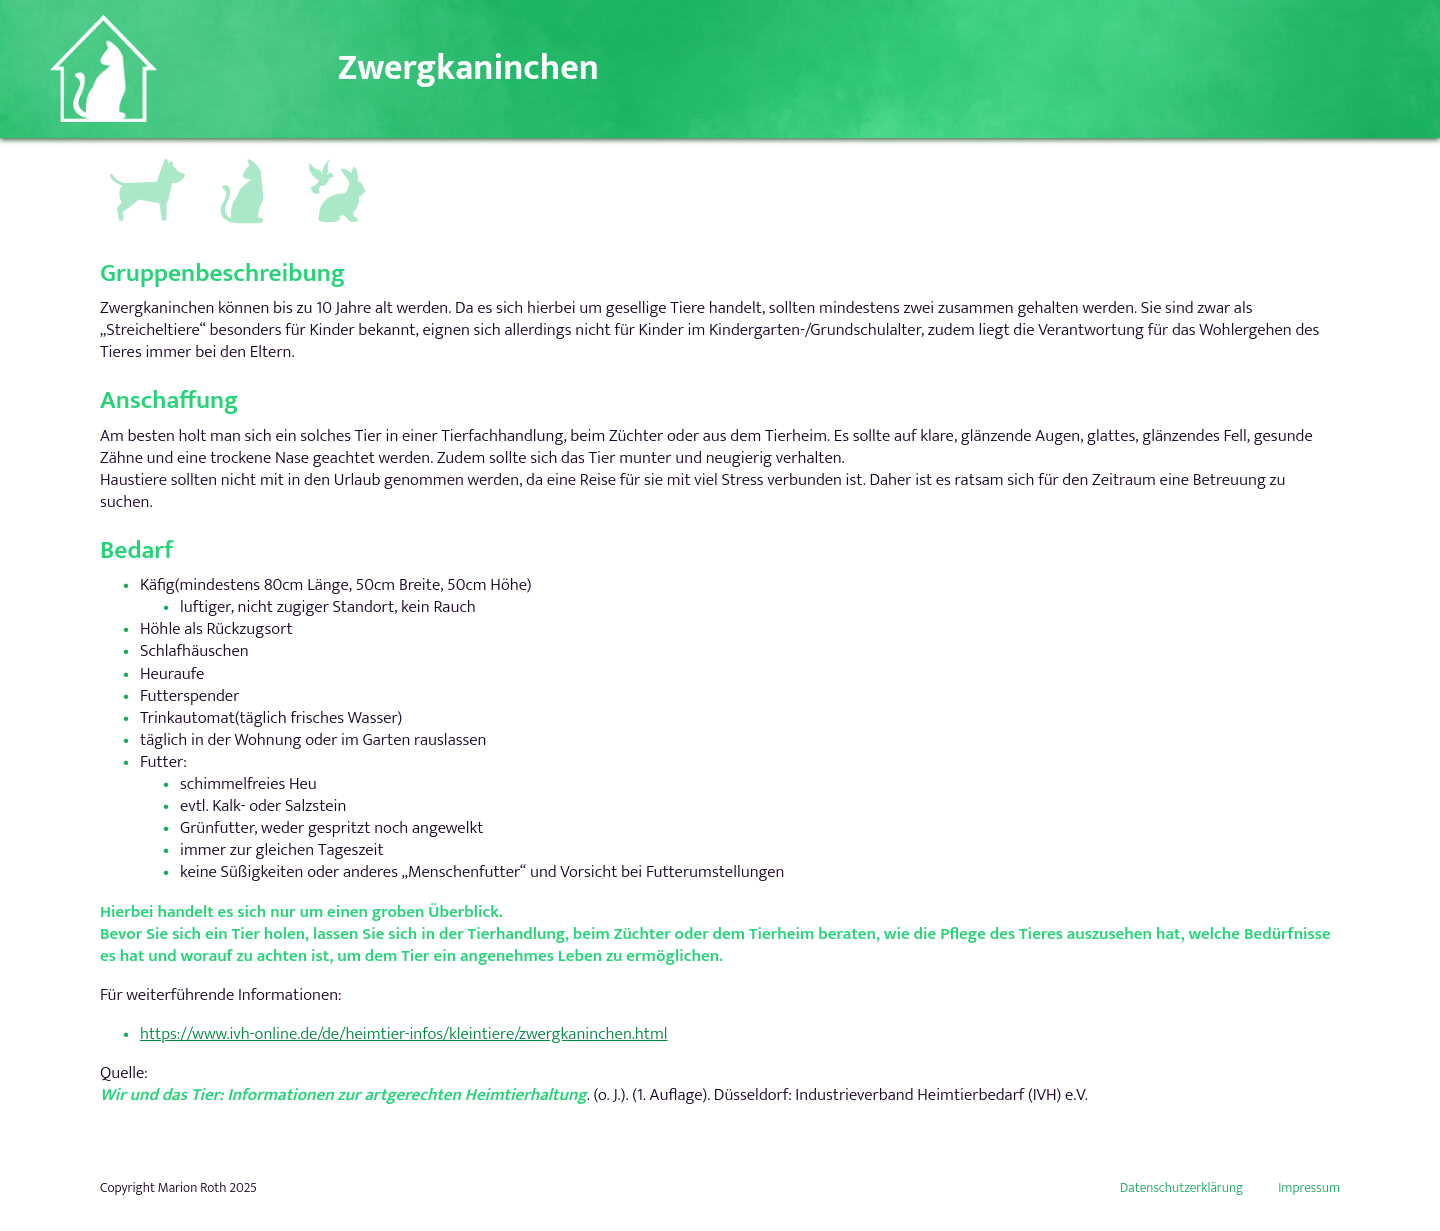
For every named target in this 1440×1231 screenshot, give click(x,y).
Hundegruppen (145, 164)
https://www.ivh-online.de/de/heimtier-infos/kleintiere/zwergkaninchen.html (404, 1034)
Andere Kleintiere (339, 169)
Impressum (1309, 1188)
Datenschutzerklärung (1182, 1188)
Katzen (234, 160)
